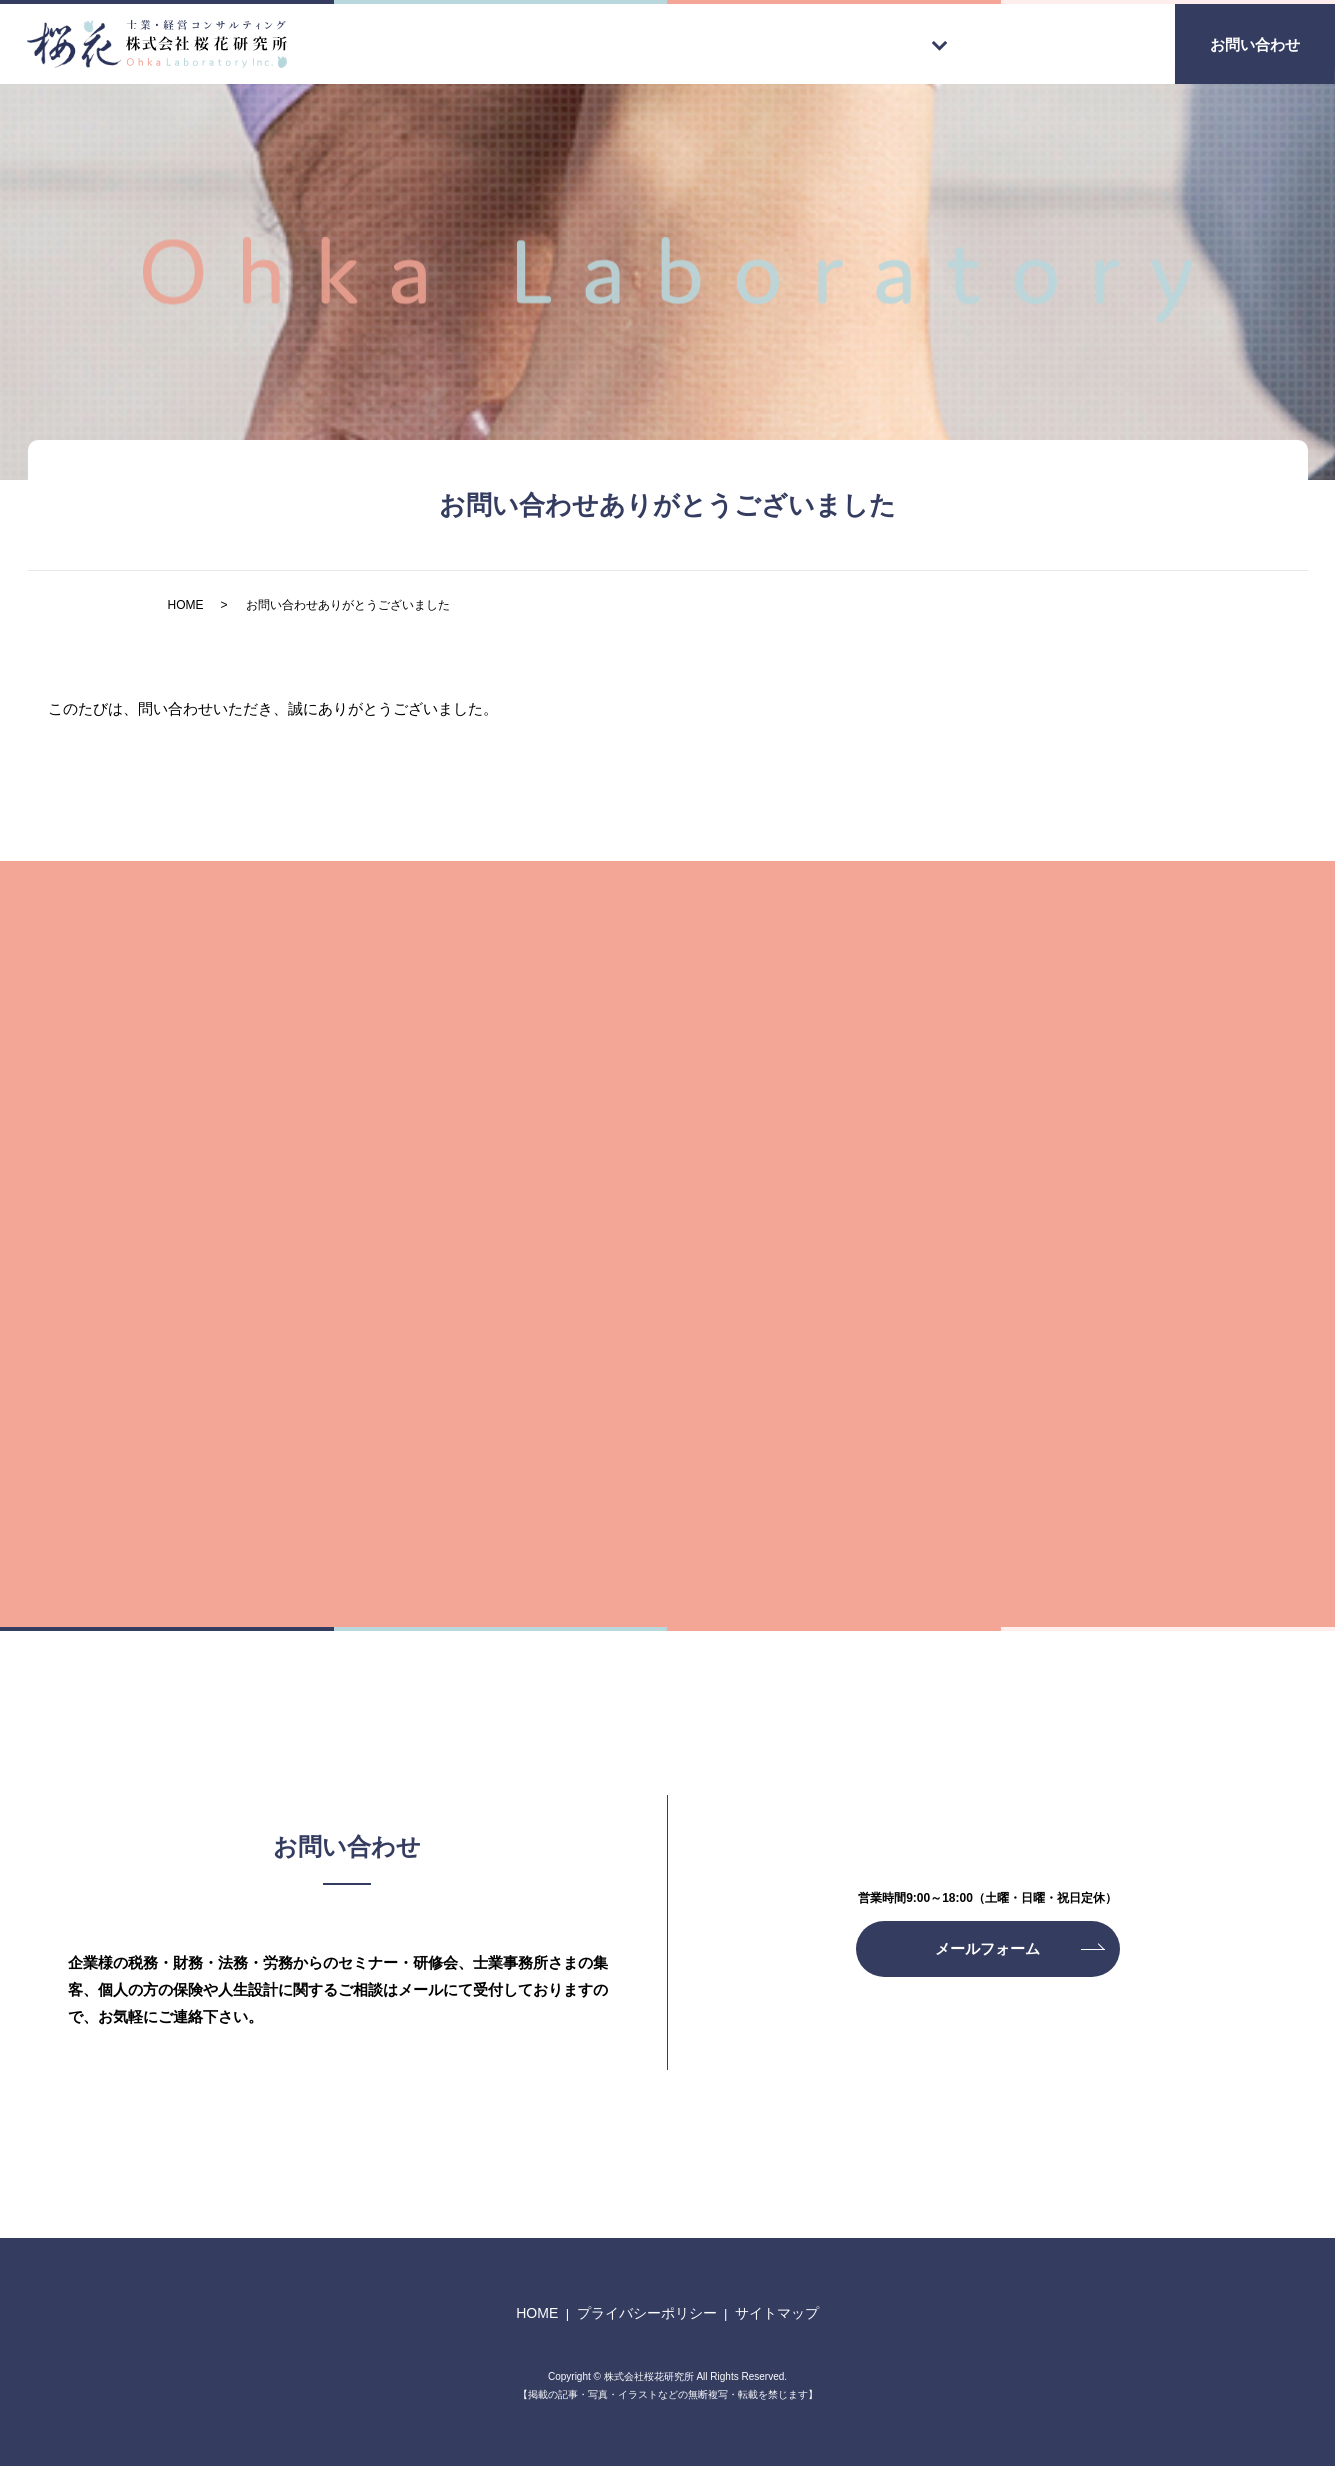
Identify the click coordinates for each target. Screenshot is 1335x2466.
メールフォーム (987, 1948)
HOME (577, 42)
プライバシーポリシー (647, 2313)
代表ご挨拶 (697, 42)
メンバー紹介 (960, 42)
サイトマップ (777, 2313)
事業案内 (825, 42)
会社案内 (1095, 42)
